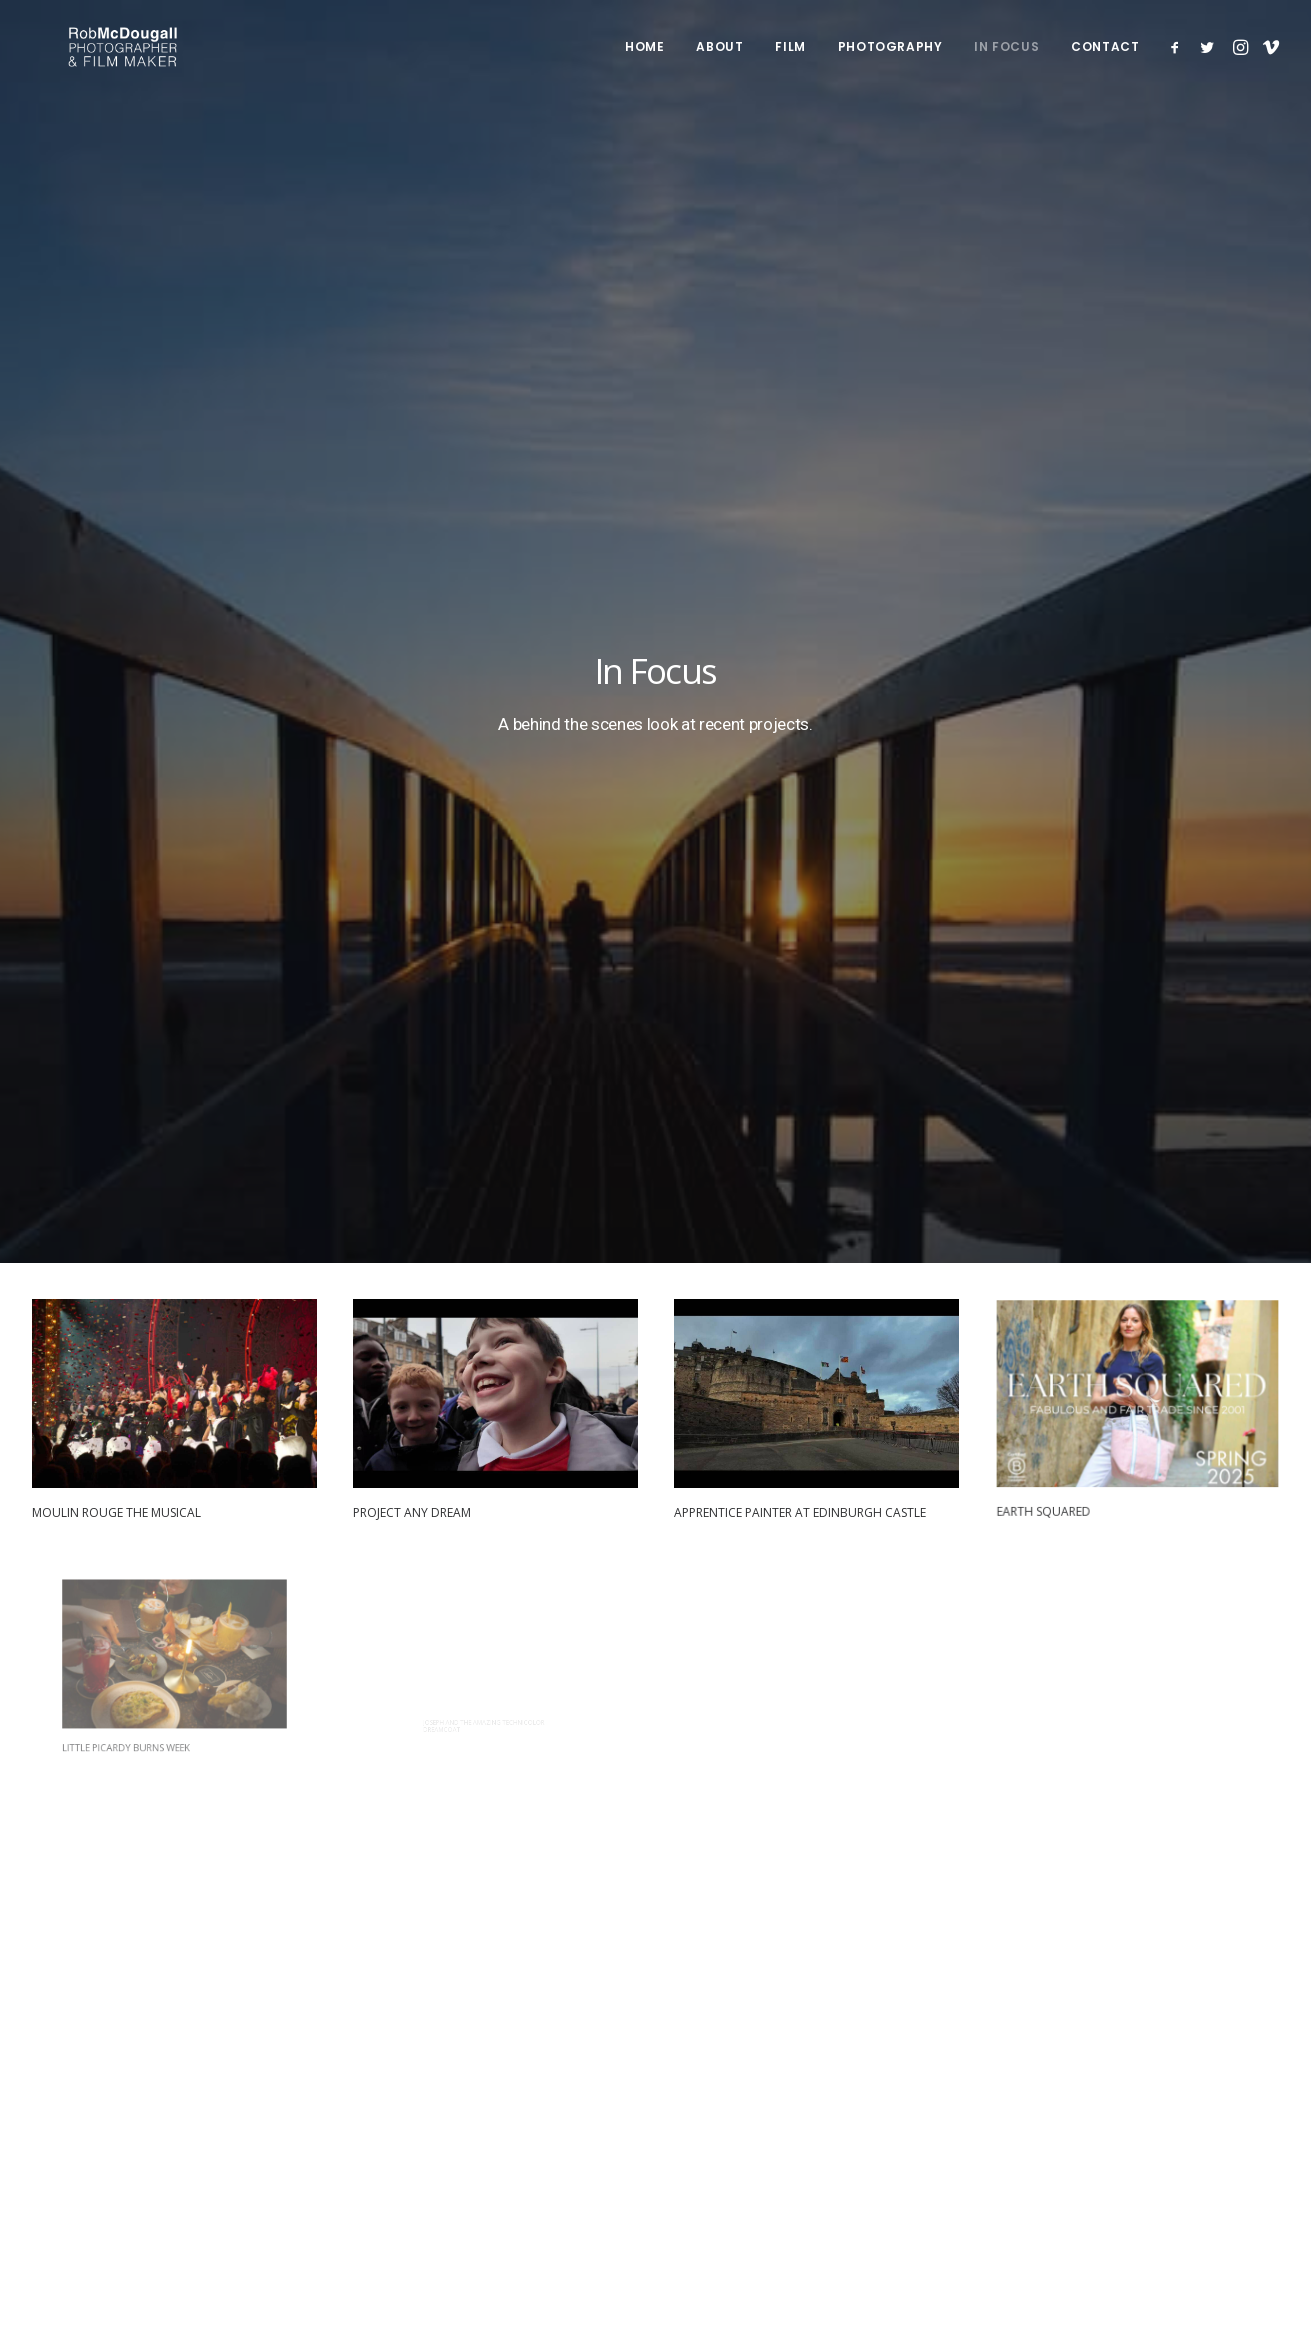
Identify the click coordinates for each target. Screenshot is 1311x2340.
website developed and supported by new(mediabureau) (251, 2183)
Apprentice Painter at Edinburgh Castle (801, 673)
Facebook (908, 2024)
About (719, 62)
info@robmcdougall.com (1159, 2024)
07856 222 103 (1126, 2050)
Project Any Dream (412, 681)
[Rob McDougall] (130, 63)
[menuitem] (644, 63)
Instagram (909, 2076)
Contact (1105, 62)
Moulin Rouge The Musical (116, 681)
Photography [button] (890, 62)
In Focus (1006, 62)
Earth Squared (1067, 654)
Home (644, 62)
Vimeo (897, 2103)
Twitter (899, 2050)
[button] (1178, 63)
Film (790, 62)
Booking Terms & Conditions (323, 2139)
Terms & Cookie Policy (142, 2139)
